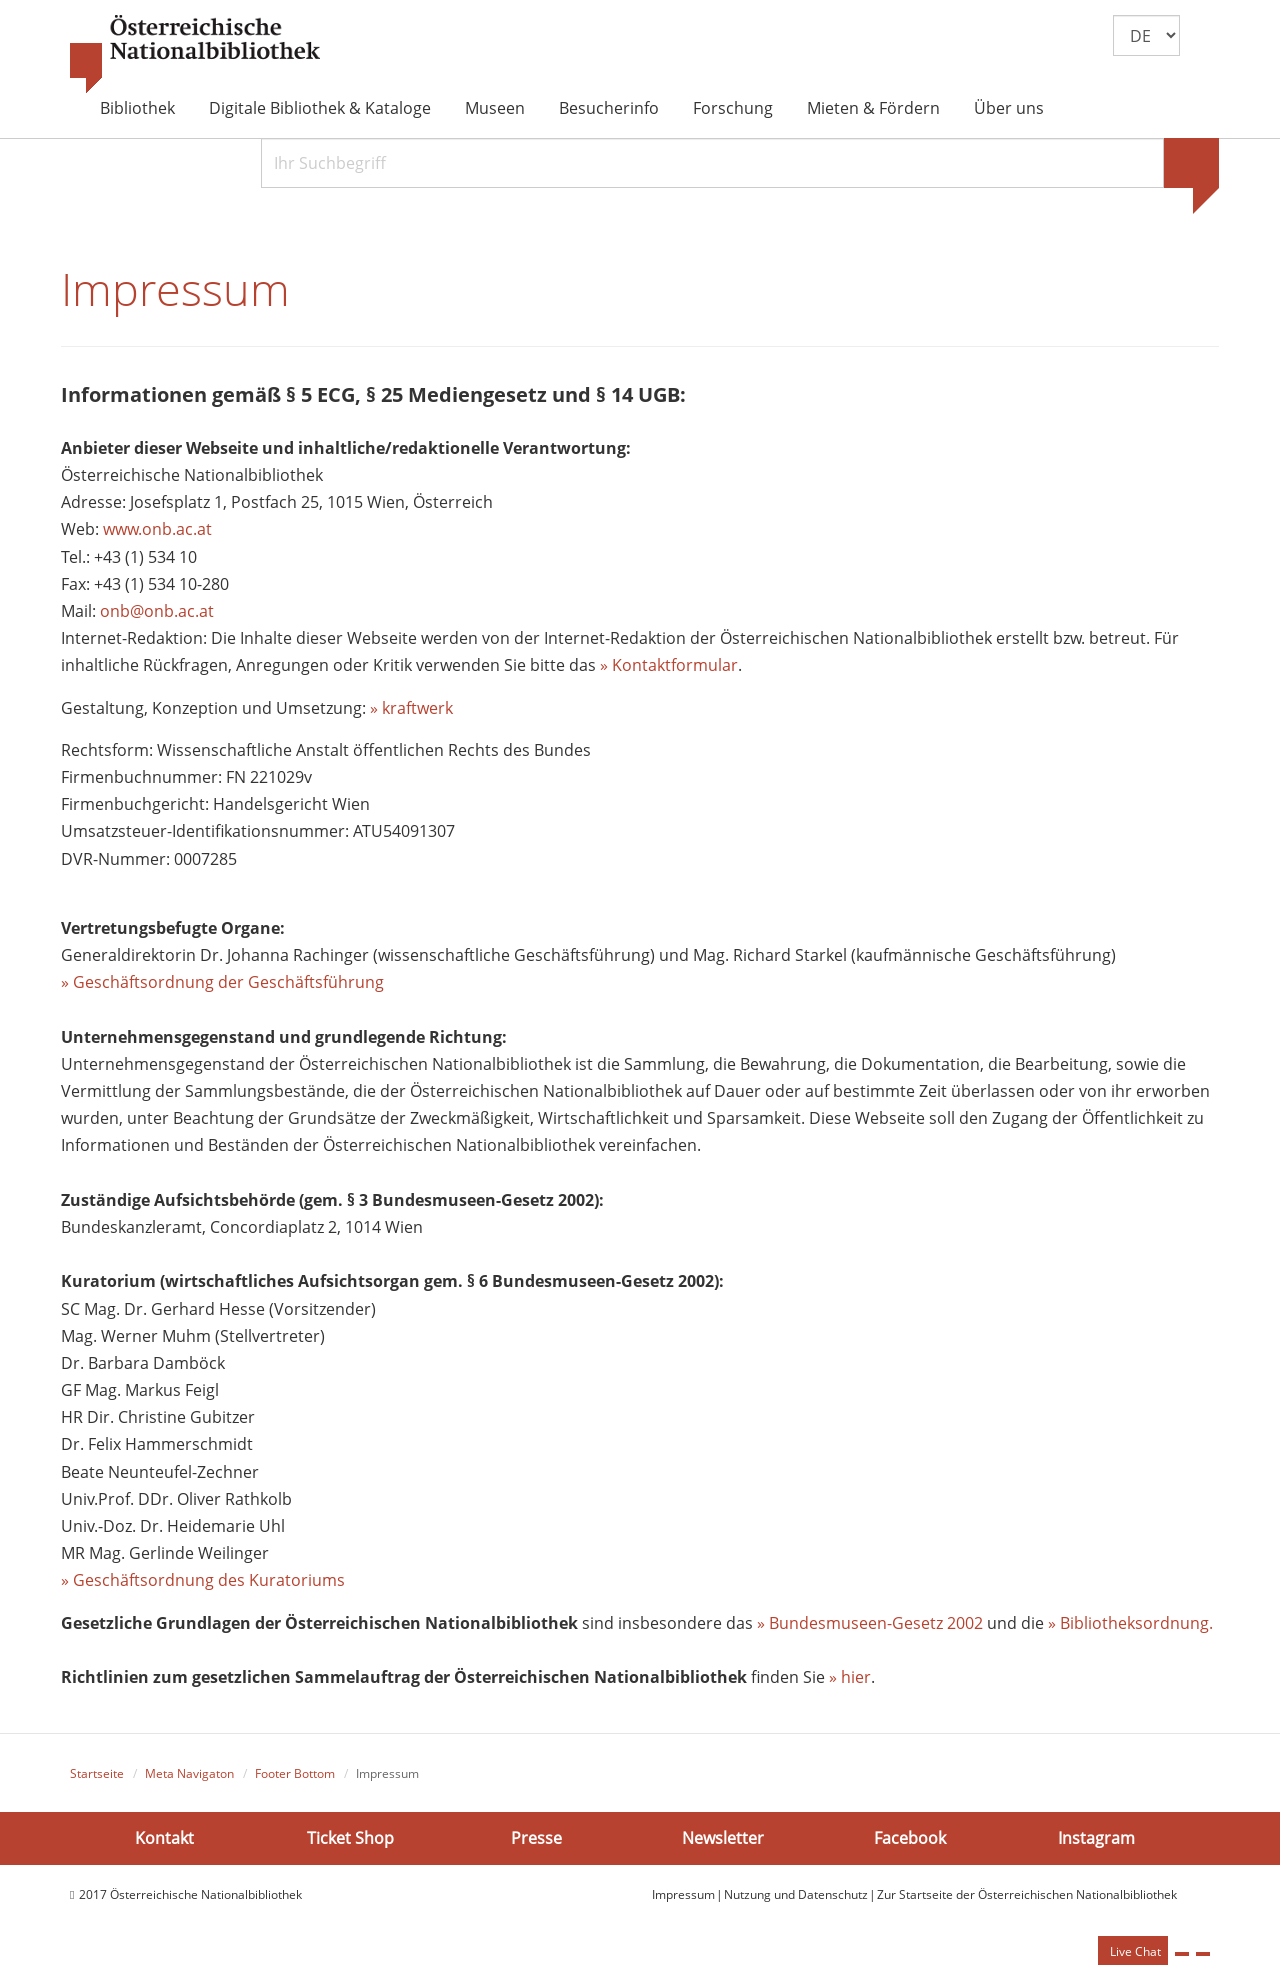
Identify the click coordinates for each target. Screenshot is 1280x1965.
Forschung (733, 108)
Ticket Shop (350, 1837)
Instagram (1096, 1837)
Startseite (97, 1773)
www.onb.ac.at (157, 529)
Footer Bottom (295, 1773)
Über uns (1009, 108)
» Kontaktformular (669, 665)
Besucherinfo (609, 108)
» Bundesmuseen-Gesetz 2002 (870, 1623)
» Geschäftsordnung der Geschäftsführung (222, 982)
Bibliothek (137, 108)
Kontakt (164, 1837)
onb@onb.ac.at (157, 611)
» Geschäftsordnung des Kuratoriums (203, 1580)
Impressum (683, 1894)
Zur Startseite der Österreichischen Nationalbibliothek (1027, 1894)
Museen (495, 108)
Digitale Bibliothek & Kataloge (320, 108)
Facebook (910, 1837)
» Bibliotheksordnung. (1130, 1623)
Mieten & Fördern (873, 108)
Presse (536, 1837)
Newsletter (723, 1837)
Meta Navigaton (189, 1773)
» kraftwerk (411, 708)
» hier (850, 1677)
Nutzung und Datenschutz (796, 1894)
